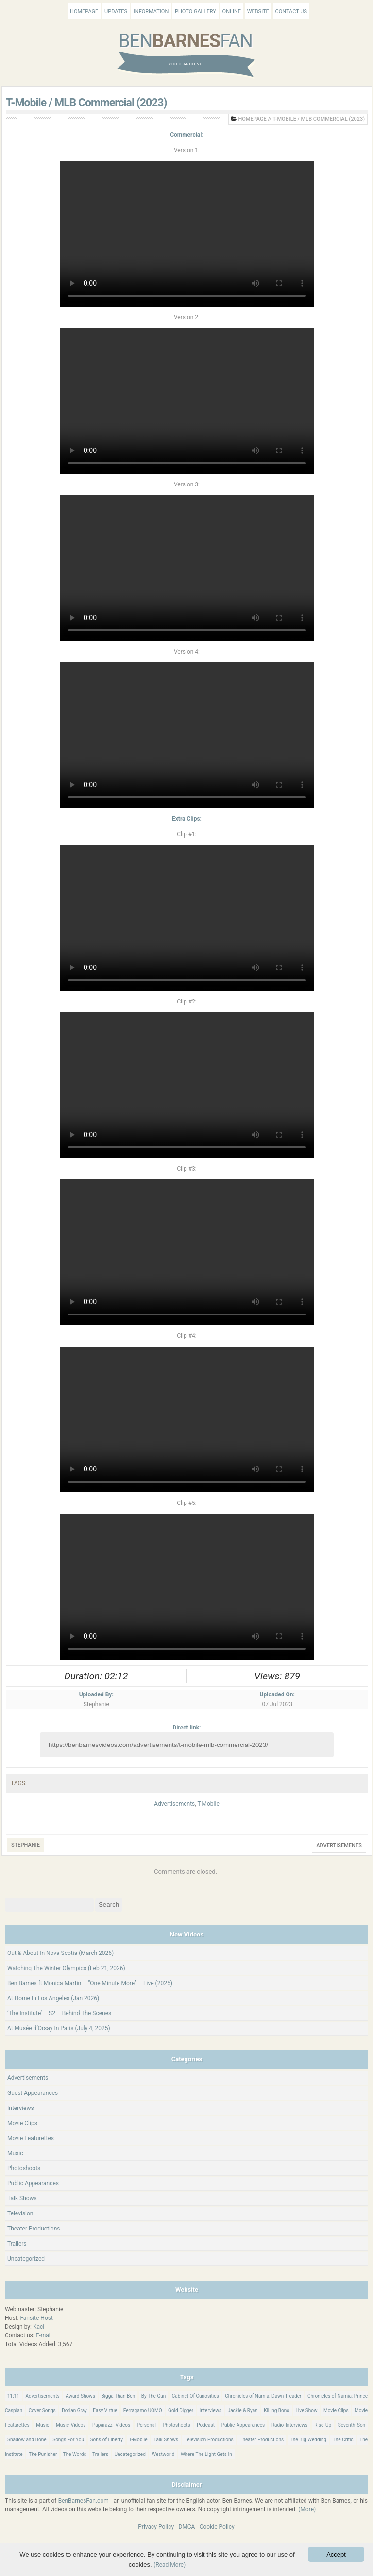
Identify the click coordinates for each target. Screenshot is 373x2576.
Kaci (38, 2326)
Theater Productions (33, 2228)
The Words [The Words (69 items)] (74, 2454)
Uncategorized (26, 2258)
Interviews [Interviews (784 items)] (211, 2410)
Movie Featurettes (30, 2138)
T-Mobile (208, 1803)
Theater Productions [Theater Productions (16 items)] (261, 2439)
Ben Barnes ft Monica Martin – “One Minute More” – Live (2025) (89, 1983)
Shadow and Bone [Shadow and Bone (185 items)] (27, 2439)
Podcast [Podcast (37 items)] (206, 2425)
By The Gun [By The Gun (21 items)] (153, 2396)
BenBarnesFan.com (83, 2500)
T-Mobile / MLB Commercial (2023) (86, 102)
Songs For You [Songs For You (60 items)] (68, 2439)
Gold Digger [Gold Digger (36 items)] (180, 2410)
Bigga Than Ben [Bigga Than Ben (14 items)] (118, 2396)
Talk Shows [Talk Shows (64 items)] (165, 2439)
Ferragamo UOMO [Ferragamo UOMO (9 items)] (142, 2410)
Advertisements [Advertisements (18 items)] (42, 2396)
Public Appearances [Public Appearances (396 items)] (243, 2425)
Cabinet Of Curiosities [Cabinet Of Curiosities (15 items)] (195, 2396)
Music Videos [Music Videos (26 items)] (70, 2425)
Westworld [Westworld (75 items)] (163, 2454)
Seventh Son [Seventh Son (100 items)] (351, 2425)
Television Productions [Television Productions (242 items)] (209, 2439)
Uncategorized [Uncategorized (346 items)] (130, 2454)
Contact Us (291, 11)
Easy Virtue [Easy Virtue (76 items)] (105, 2410)
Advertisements (174, 1803)
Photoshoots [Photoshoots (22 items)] (176, 2425)
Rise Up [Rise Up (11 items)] (322, 2425)
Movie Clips (22, 2123)
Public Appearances (33, 2183)
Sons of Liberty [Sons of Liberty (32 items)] (106, 2439)
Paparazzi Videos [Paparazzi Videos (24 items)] (111, 2425)
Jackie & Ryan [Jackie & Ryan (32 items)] (243, 2410)
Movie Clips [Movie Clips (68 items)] (336, 2410)
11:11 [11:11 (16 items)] (13, 2396)
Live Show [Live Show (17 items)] (306, 2410)
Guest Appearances (32, 2093)
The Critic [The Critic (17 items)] (343, 2439)
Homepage (84, 11)
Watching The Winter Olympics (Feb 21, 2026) (66, 1968)
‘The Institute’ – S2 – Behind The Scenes (59, 2013)
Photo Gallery (195, 11)
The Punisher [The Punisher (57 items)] (43, 2454)
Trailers (17, 2243)
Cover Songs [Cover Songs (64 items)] (42, 2410)
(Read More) (169, 2564)
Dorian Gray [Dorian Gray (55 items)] (74, 2410)
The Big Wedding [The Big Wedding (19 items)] (308, 2439)
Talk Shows (22, 2198)
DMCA (186, 2527)
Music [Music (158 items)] (42, 2425)
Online (231, 11)
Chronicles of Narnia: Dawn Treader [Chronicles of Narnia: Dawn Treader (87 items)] (263, 2396)
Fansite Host (36, 2318)
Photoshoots (23, 2168)
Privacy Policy (156, 2527)
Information (151, 11)
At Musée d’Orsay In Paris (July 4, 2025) (58, 2028)
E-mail (44, 2335)
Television (20, 2213)
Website (258, 11)
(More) (307, 2509)
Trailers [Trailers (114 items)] (100, 2454)
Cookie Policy (217, 2527)
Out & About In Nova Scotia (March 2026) (60, 1953)
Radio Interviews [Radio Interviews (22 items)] (289, 2425)
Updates (115, 11)
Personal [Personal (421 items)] (146, 2425)
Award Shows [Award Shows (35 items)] (80, 2396)
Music (15, 2153)
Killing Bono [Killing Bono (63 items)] (276, 2410)
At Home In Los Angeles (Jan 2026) (53, 1998)
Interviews (20, 2108)
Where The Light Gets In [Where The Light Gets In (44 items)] (206, 2454)
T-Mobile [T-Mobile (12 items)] (138, 2439)
